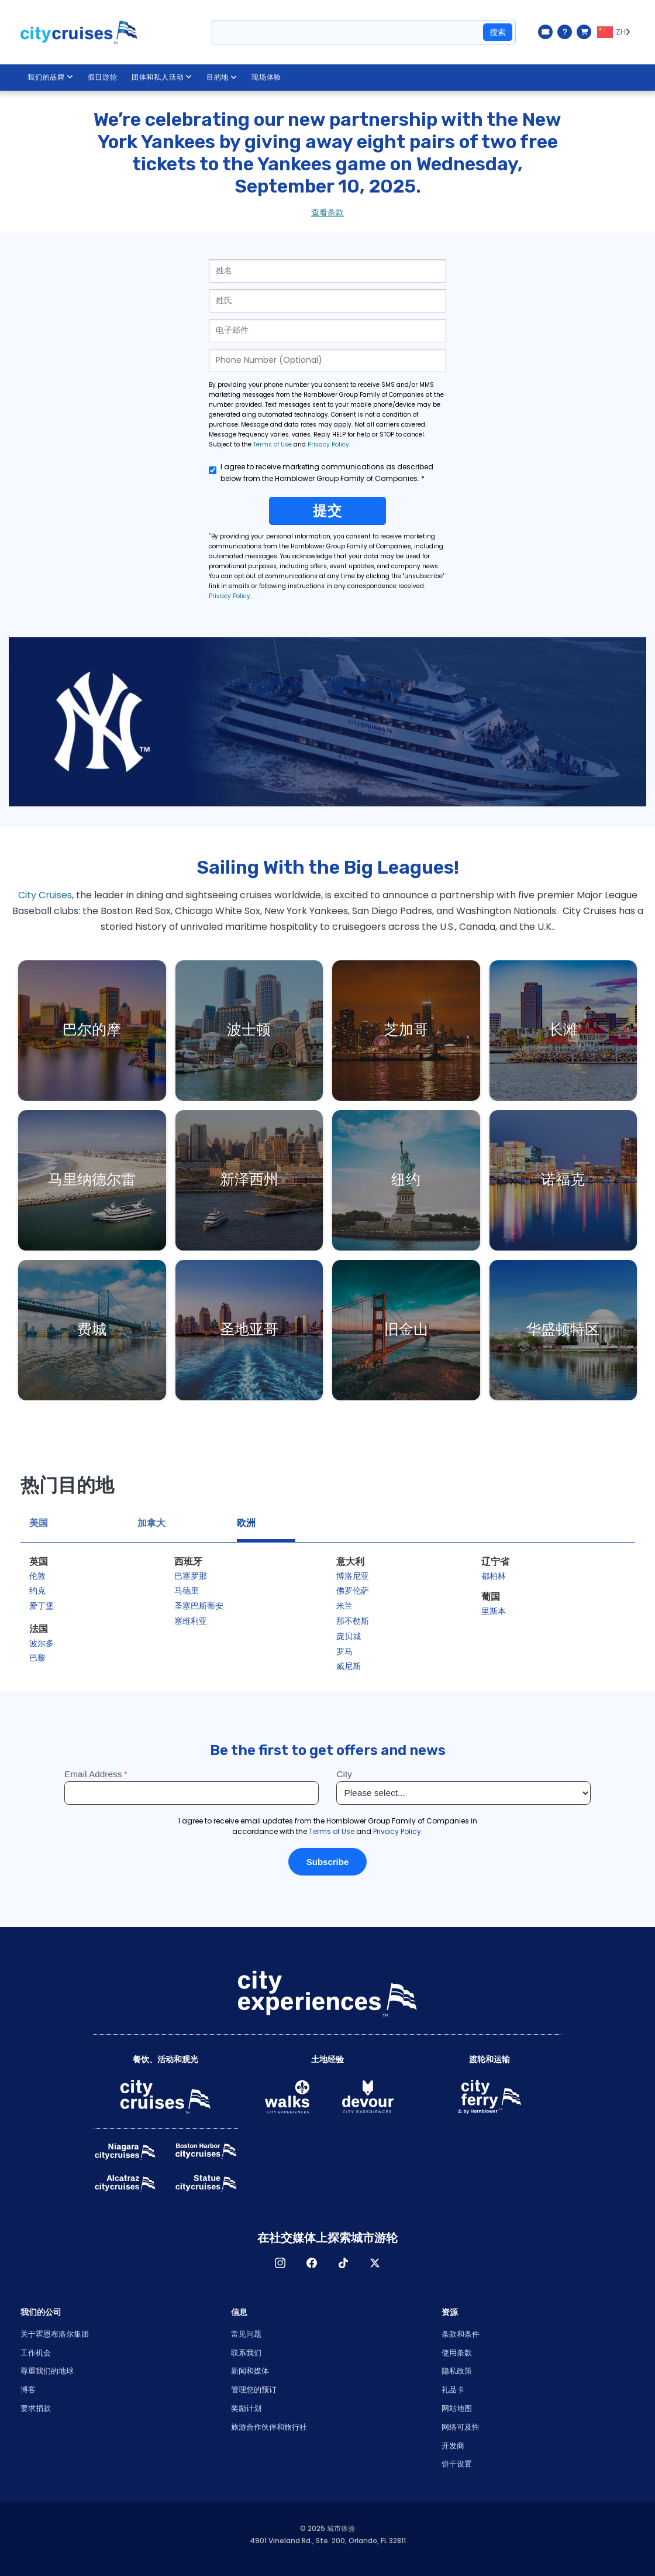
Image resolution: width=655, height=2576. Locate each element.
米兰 (344, 1606)
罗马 (344, 1651)
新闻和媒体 (250, 2370)
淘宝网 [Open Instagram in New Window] (280, 2263)
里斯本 (493, 1611)
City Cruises (45, 895)
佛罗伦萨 (352, 1590)
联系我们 (246, 2352)
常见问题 (246, 2334)
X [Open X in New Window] (375, 2263)
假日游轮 (103, 77)
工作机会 (35, 2352)
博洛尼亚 (352, 1576)
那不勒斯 (352, 1621)
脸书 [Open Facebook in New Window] (311, 2263)
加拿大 (151, 1523)
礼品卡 (453, 2389)
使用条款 (457, 2352)
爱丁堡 (41, 1606)
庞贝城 (348, 1636)
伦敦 (37, 1576)
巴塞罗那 (190, 1576)
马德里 (186, 1590)
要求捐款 (35, 2408)
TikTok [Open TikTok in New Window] (343, 2263)
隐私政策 (457, 2370)
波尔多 (41, 1643)
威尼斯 (348, 1666)
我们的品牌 (50, 77)
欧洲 (246, 1523)
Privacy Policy (328, 444)
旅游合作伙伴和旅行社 (269, 2427)
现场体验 (267, 77)
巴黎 (37, 1658)
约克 (37, 1590)
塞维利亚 (190, 1621)
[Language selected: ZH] (616, 32)
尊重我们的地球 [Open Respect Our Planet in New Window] (47, 2370)
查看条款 (327, 212)
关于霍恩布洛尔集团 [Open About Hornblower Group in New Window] (54, 2334)
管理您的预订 (254, 2389)
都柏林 (493, 1576)
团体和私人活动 (162, 77)
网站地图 (457, 2408)
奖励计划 (246, 2408)
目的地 (221, 77)
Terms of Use (272, 444)
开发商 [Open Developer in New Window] (453, 2445)
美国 (38, 1523)
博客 (28, 2389)
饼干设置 (457, 2463)
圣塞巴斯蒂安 (198, 1606)
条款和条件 (461, 2334)
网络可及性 (461, 2427)
